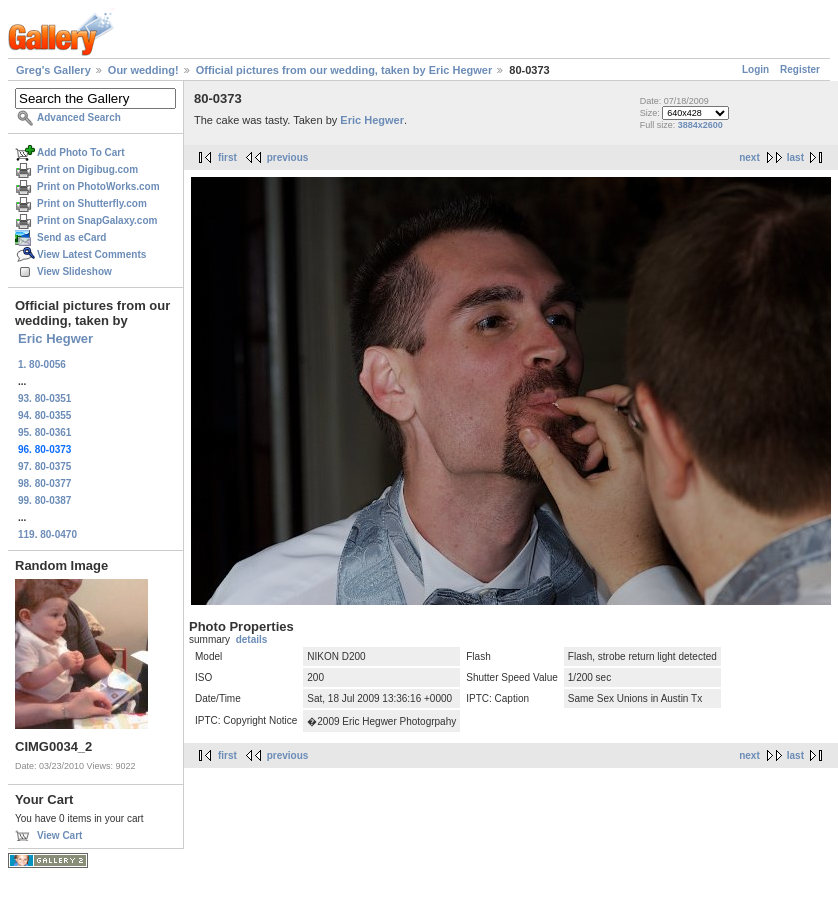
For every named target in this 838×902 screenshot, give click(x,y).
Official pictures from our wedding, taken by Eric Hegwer (344, 70)
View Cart (59, 835)
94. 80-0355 (44, 415)
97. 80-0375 (44, 466)
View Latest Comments (91, 254)
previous (288, 157)
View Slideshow (74, 271)
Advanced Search (79, 117)
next (749, 157)
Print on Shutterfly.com (92, 203)
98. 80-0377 (44, 483)
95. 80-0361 (44, 432)
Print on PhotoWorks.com (98, 186)
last (795, 157)
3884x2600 (700, 125)
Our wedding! (143, 70)
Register (800, 69)
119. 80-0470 (47, 534)
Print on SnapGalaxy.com (97, 220)
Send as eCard (71, 237)
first (227, 157)
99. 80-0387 (44, 500)
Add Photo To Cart (81, 152)
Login (755, 69)
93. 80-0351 (44, 398)
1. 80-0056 (42, 364)
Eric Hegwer (55, 338)
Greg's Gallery (53, 70)
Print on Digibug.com (87, 169)
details (252, 639)
